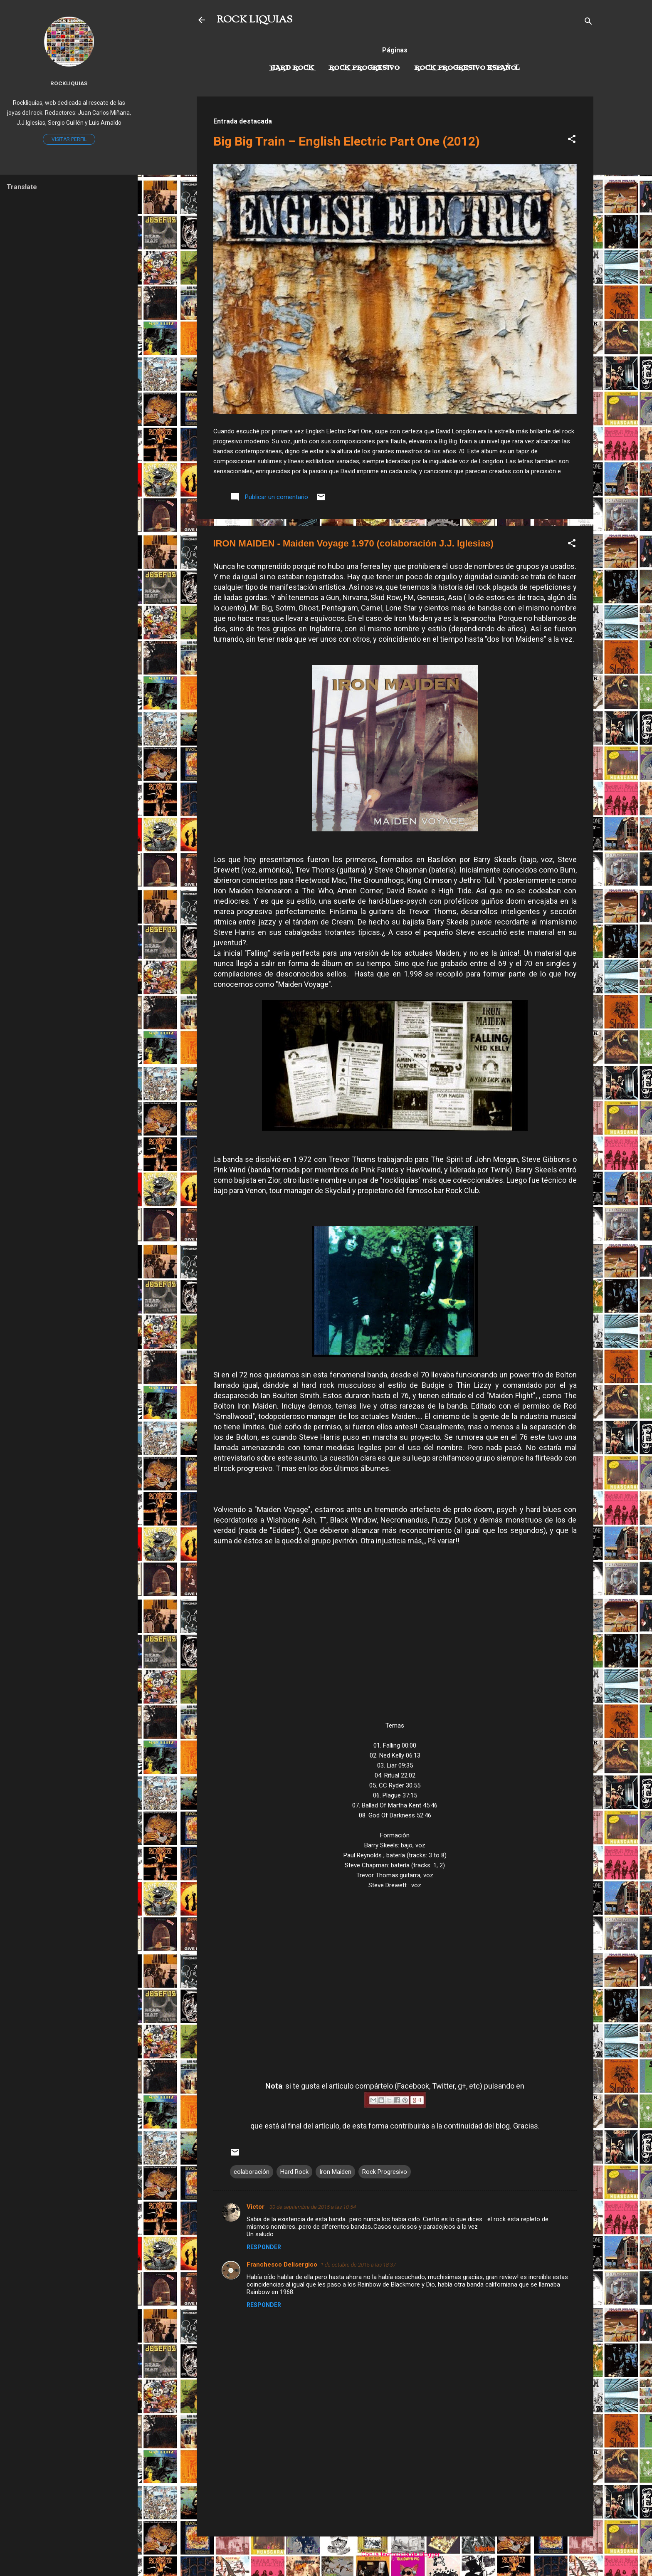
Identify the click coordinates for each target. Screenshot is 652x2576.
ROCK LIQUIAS (254, 20)
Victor (256, 2206)
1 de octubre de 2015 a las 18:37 (358, 2265)
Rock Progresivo (364, 68)
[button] (572, 140)
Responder (264, 2247)
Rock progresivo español (467, 68)
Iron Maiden (335, 2172)
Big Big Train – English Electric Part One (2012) (346, 141)
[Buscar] (588, 22)
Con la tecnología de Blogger (395, 2554)
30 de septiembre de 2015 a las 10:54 (312, 2207)
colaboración (251, 2172)
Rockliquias (68, 83)
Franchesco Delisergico (282, 2264)
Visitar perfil (69, 139)
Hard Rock (292, 68)
